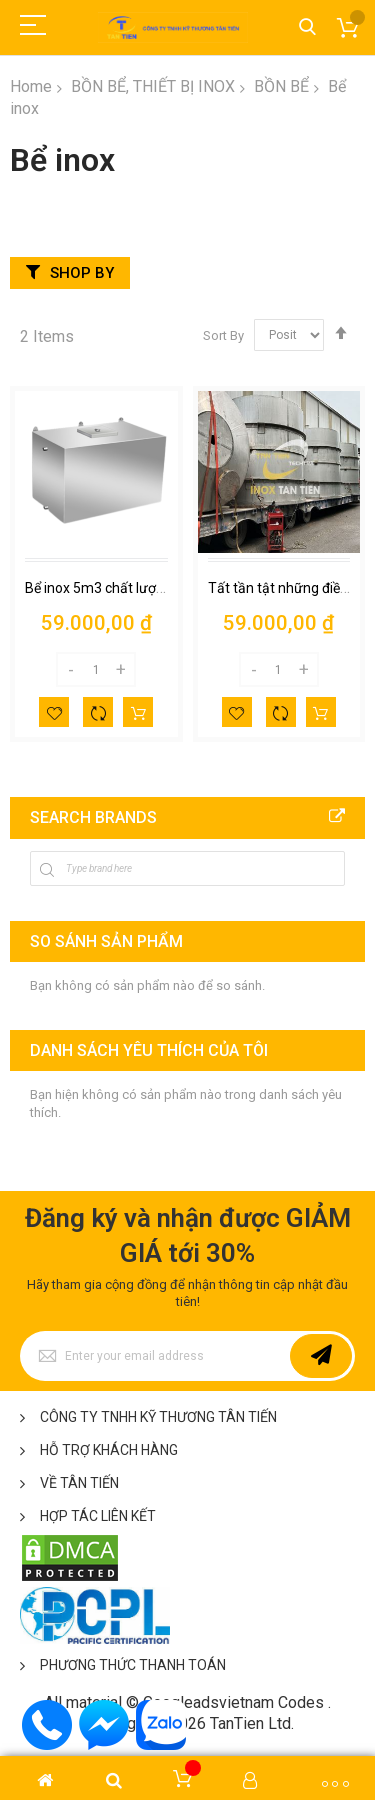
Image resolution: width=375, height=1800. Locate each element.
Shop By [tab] (82, 273)
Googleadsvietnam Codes (233, 1702)
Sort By (223, 334)
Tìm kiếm (307, 27)
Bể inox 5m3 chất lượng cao (111, 588)
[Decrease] (71, 670)
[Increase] (121, 670)
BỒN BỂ (281, 86)
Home (31, 86)
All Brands (337, 817)
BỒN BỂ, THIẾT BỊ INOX (153, 86)
